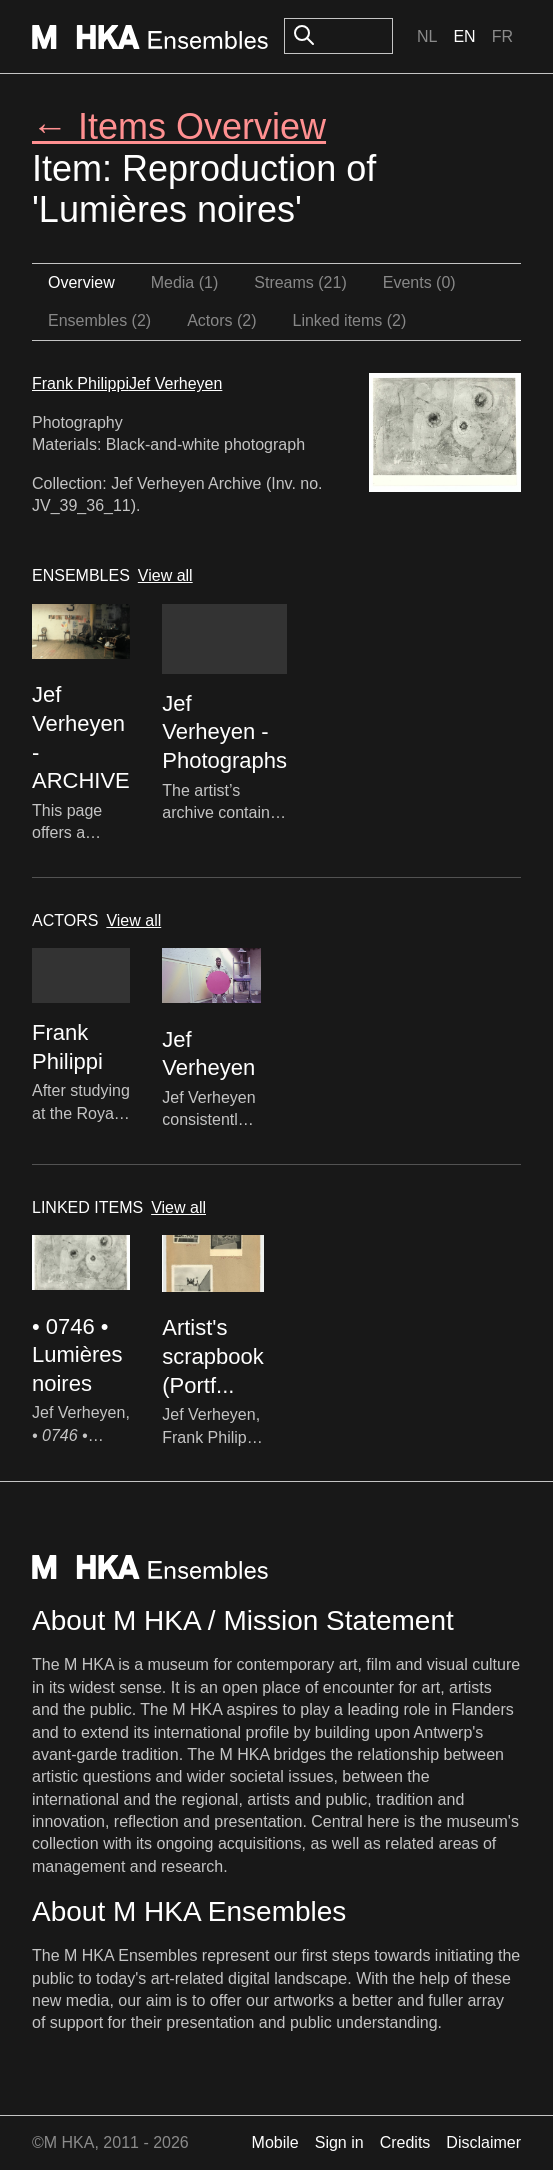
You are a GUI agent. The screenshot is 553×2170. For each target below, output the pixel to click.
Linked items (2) (350, 320)
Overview (81, 282)
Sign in (339, 2142)
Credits (405, 2142)
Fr (502, 36)
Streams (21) (300, 282)
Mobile (275, 2142)
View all (165, 575)
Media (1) (185, 282)
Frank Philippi (80, 383)
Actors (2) (221, 320)
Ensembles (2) (99, 320)
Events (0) (419, 282)
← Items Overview (179, 126)
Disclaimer (483, 2142)
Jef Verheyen (175, 383)
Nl (427, 36)
